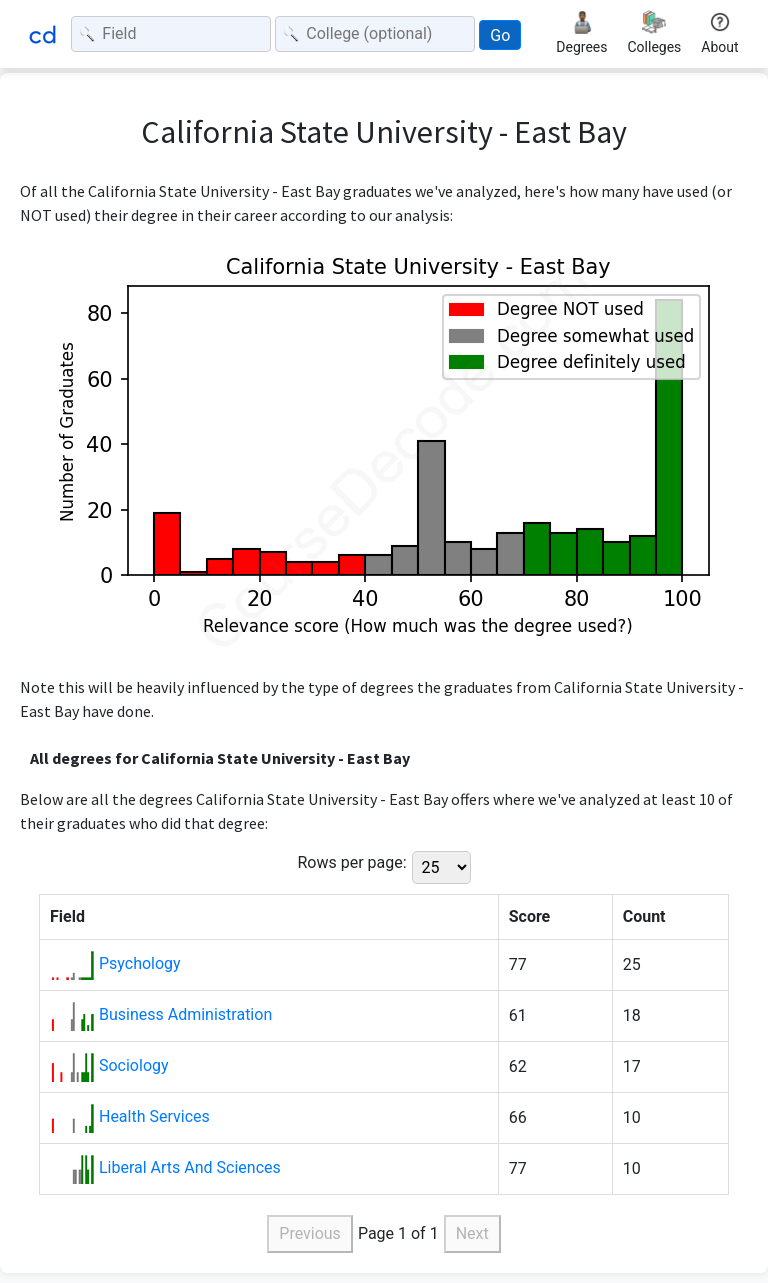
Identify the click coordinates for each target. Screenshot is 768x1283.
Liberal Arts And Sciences (190, 1167)
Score (530, 916)
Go (500, 35)
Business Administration (185, 1014)
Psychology (140, 963)
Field (67, 916)
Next (472, 1233)
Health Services (154, 1116)
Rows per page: (351, 862)
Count (644, 916)
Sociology (134, 1065)
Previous (310, 1233)
